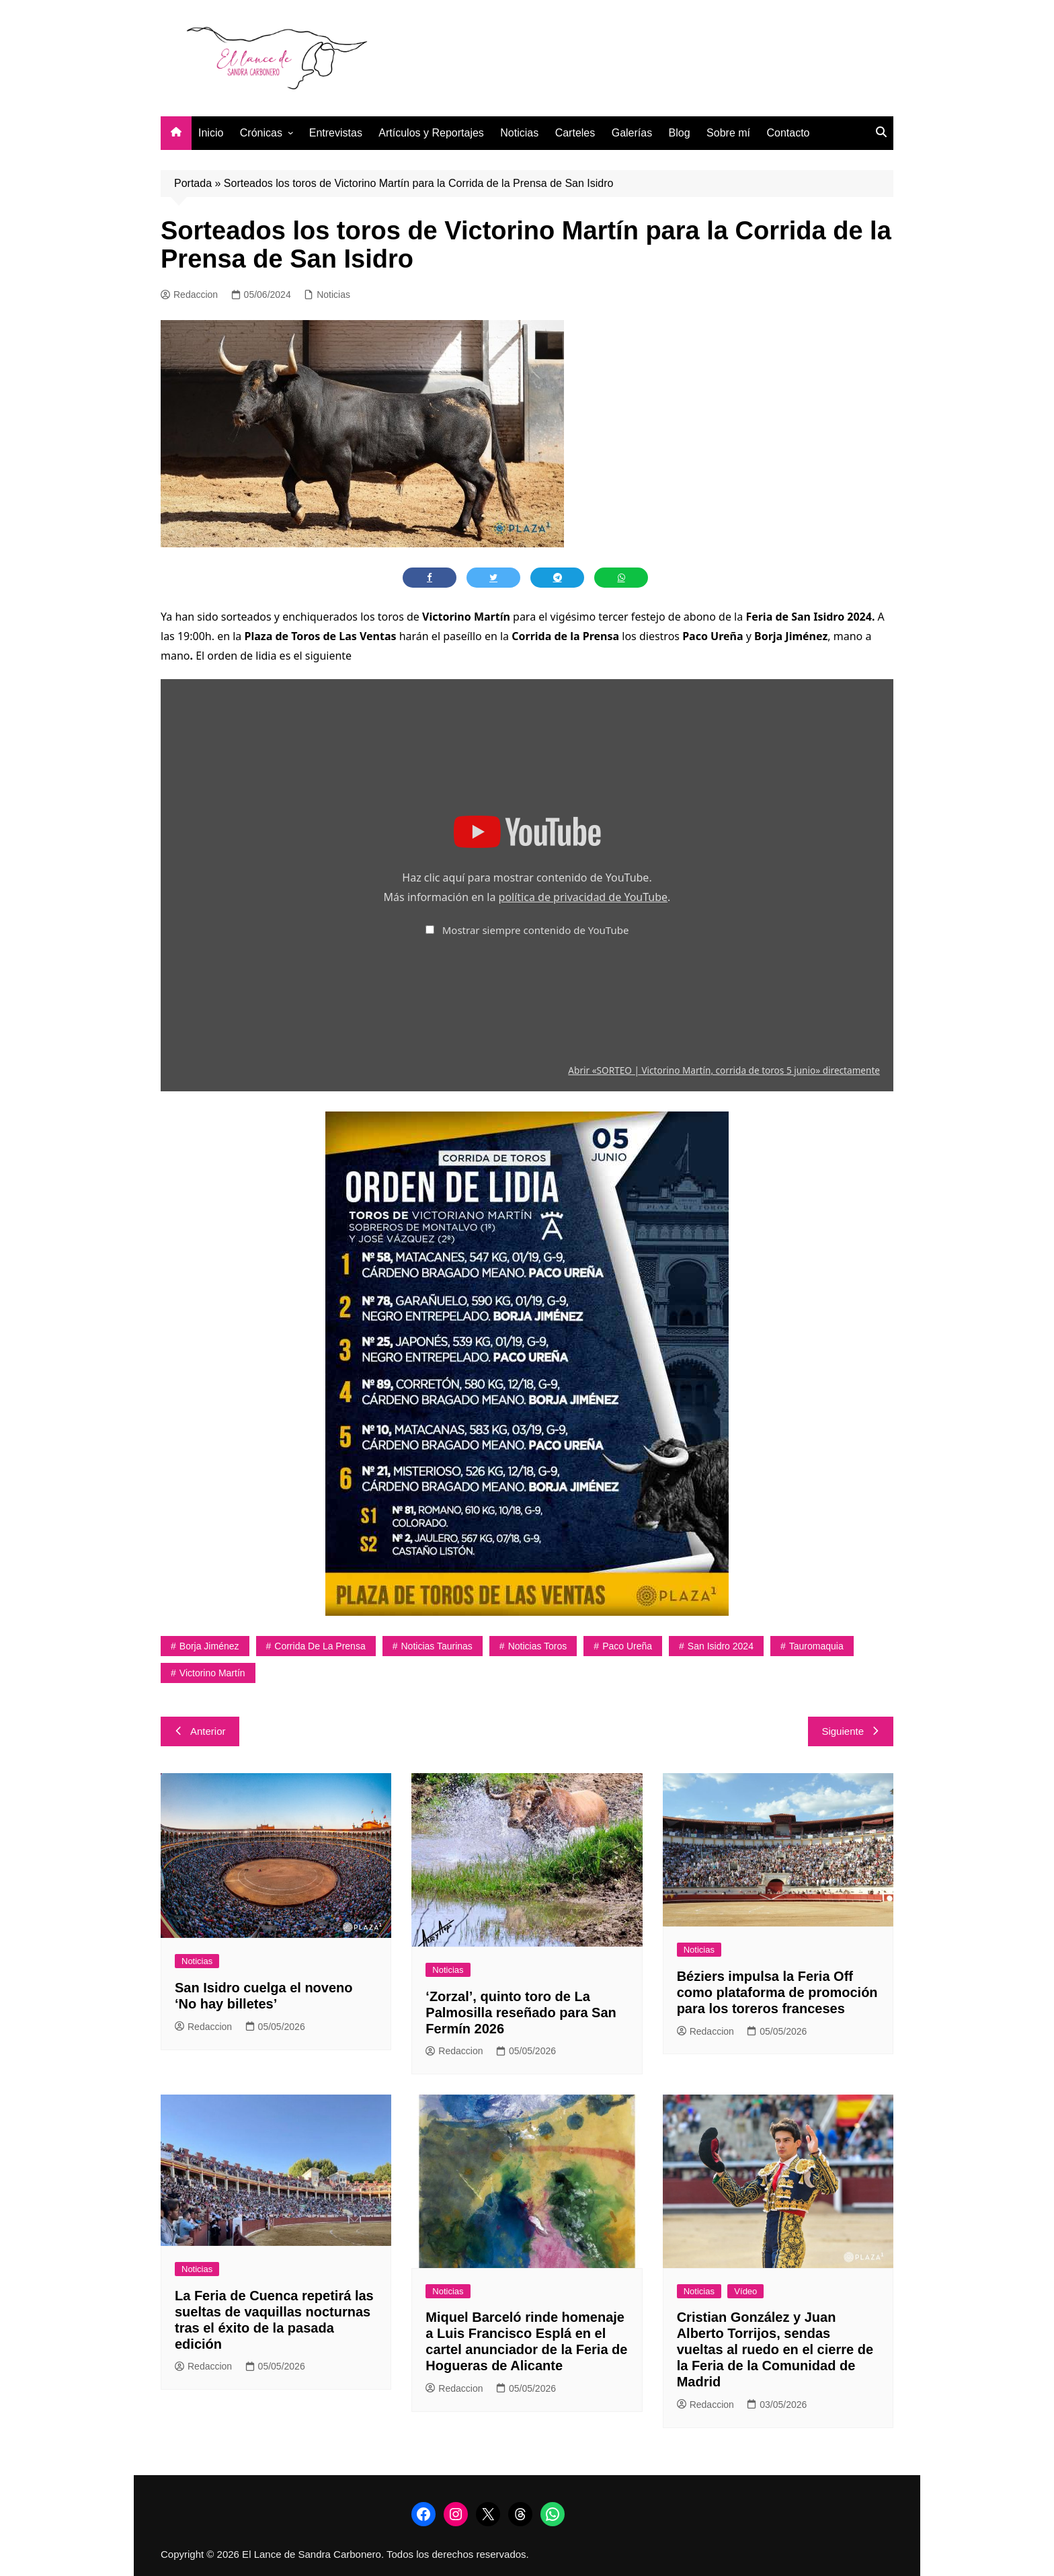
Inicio (210, 133)
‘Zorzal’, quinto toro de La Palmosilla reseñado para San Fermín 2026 (520, 2012)
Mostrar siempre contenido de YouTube (535, 930)
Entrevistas (335, 133)
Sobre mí (728, 133)
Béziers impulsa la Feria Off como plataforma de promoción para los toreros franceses (777, 1992)
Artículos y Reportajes (431, 133)
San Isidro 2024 (721, 1646)
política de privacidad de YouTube (583, 897)
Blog (679, 133)
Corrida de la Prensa (319, 1646)
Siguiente (850, 1731)
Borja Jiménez (209, 1646)
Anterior (200, 1731)
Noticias (519, 133)
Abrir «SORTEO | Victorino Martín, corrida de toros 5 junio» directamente (724, 1070)
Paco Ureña (627, 1646)
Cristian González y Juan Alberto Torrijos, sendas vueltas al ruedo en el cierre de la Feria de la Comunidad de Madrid (775, 2349)
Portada (193, 183)
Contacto (787, 133)
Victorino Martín (212, 1673)
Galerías (632, 133)
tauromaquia (816, 1646)
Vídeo (745, 2291)
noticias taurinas (437, 1646)
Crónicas (261, 133)
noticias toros (537, 1646)
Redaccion (189, 294)
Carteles (575, 133)
